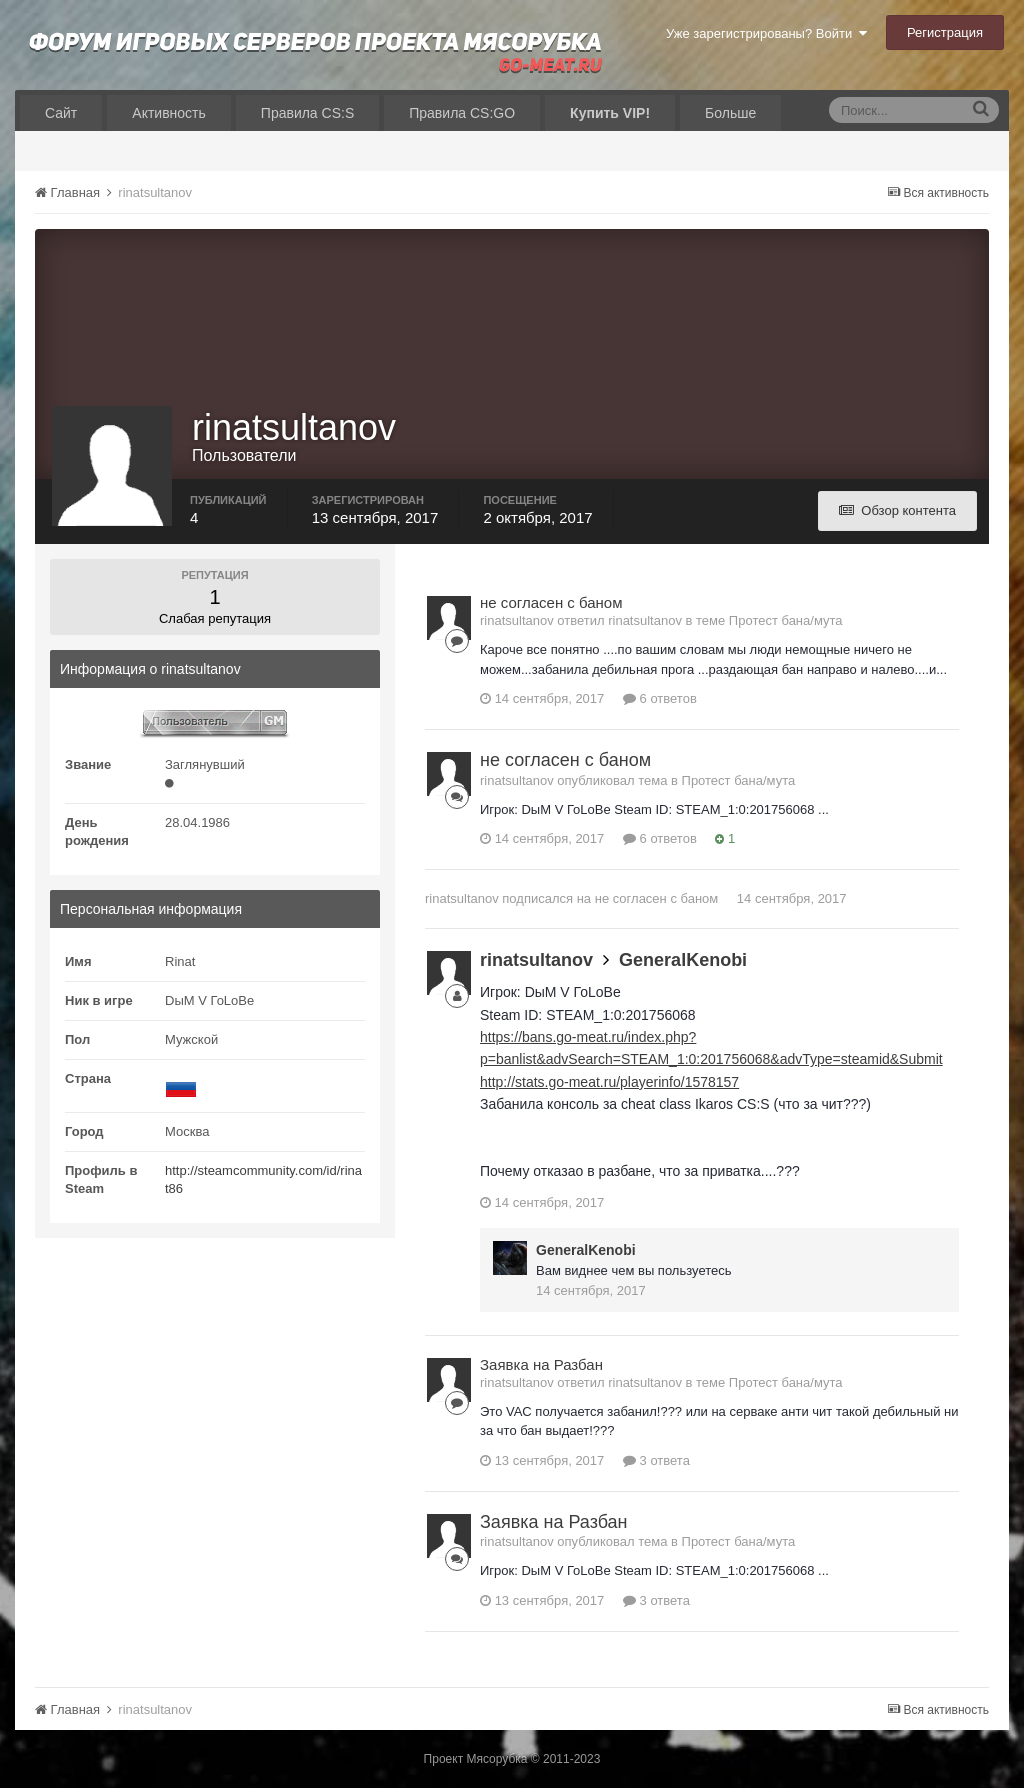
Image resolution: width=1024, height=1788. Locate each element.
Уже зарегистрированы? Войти (766, 33)
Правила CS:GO (462, 113)
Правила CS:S (307, 113)
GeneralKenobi (683, 960)
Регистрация (945, 32)
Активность (169, 113)
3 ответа (656, 1460)
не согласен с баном (551, 602)
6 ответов (660, 698)
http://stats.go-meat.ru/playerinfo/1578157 (609, 1082)
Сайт (61, 113)
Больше (730, 113)
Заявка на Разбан (541, 1364)
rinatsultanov (462, 898)
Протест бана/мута (786, 620)
